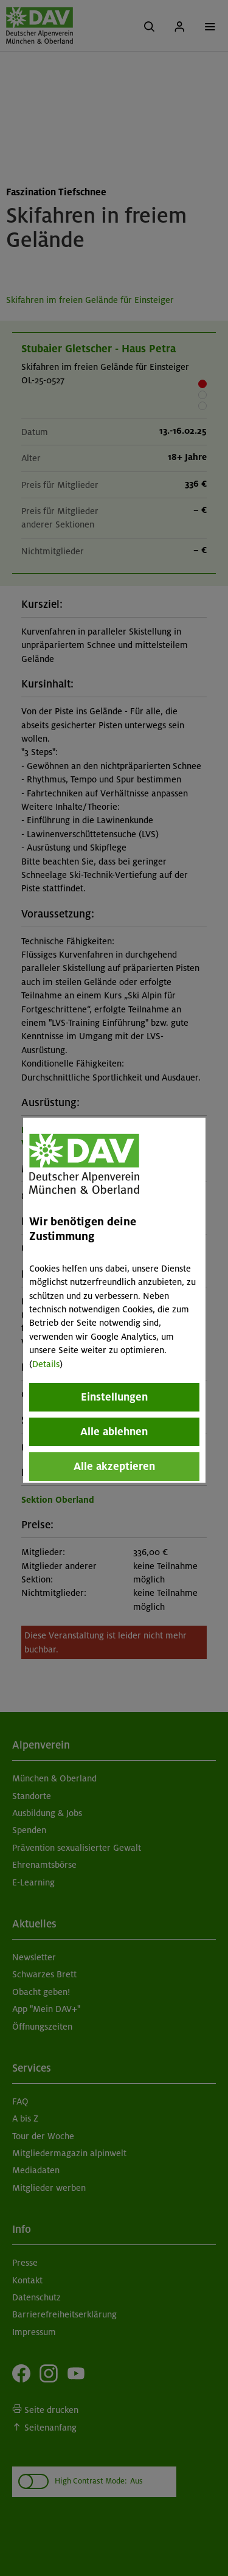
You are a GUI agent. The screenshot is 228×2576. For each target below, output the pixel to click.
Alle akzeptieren (114, 1466)
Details (46, 1364)
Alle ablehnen (114, 1431)
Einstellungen (114, 1397)
